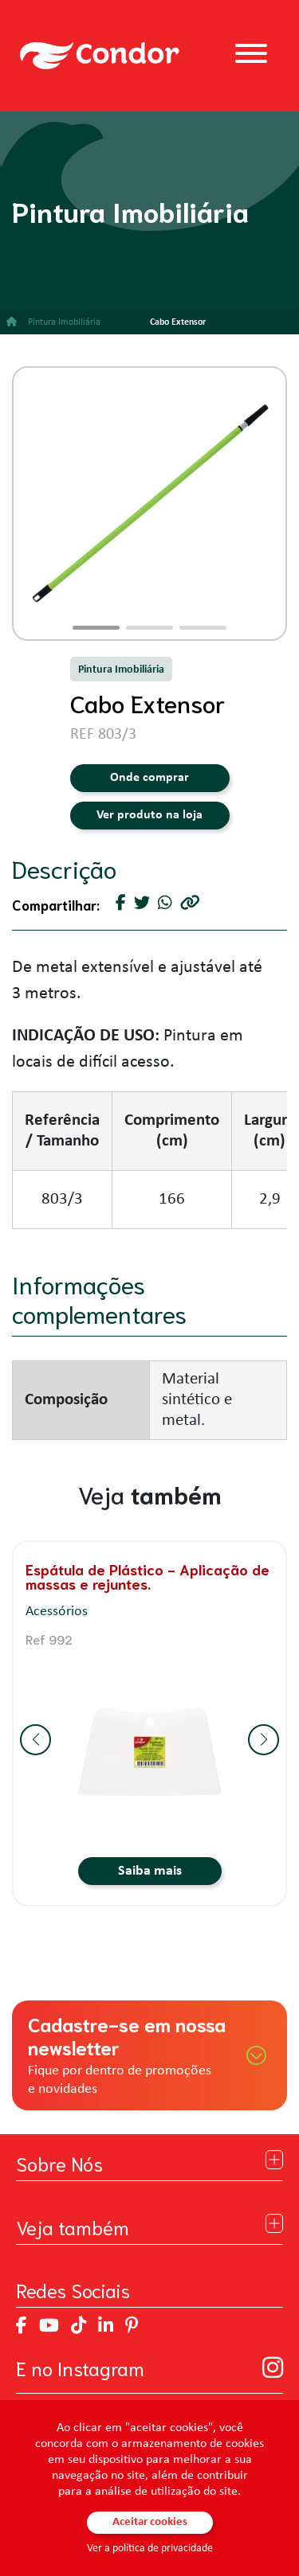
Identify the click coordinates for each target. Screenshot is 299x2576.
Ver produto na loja (149, 815)
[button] (96, 628)
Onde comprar (149, 777)
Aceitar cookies (149, 2522)
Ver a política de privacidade (150, 2549)
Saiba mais (150, 1871)
